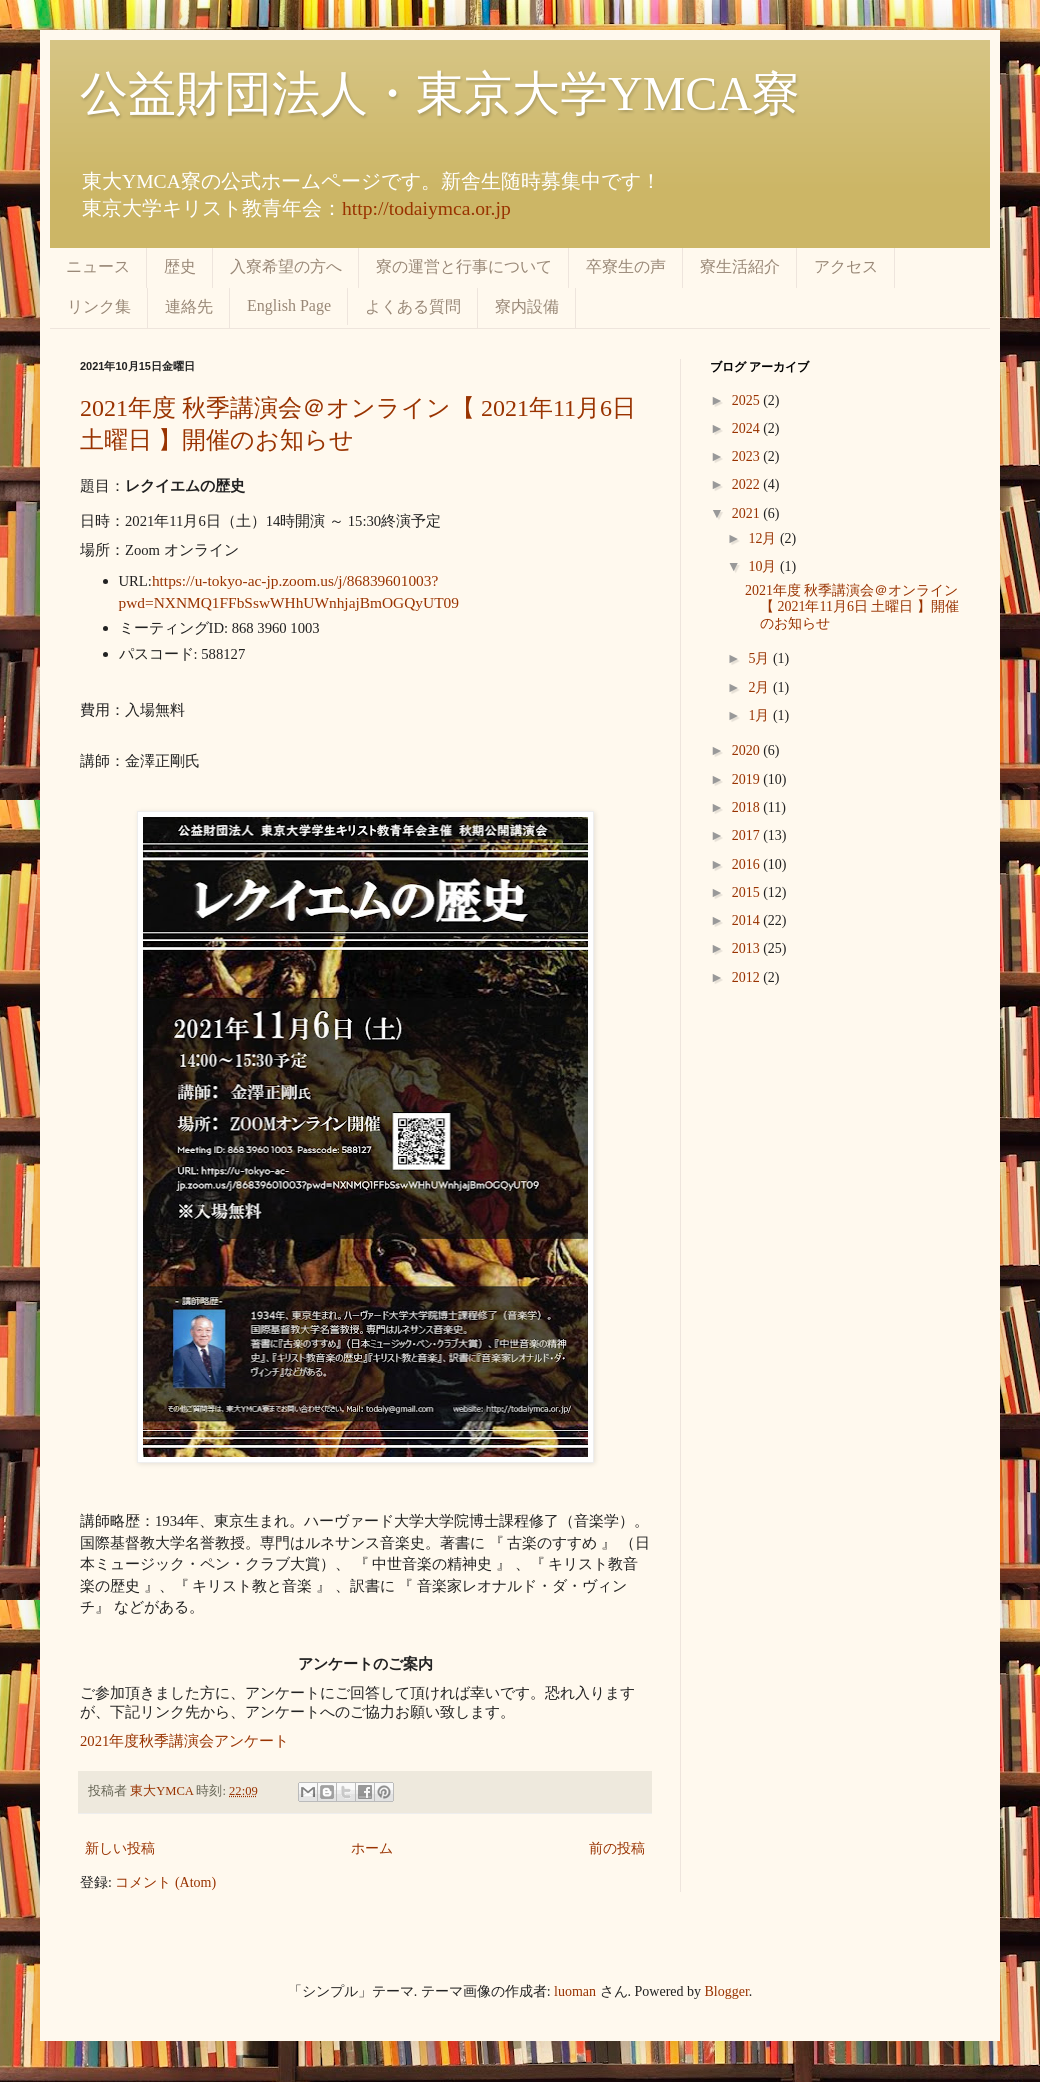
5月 (760, 658)
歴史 (180, 266)
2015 (748, 892)
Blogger (727, 1991)
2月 (760, 687)
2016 (748, 864)
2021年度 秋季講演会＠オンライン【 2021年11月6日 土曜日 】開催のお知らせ (852, 607)
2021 (748, 513)
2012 (748, 977)
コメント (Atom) (165, 1882)
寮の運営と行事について (464, 266)
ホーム (372, 1848)
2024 (748, 428)
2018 (748, 807)
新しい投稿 (120, 1848)
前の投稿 (617, 1848)
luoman (575, 1991)
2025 (748, 400)
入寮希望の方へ (286, 266)
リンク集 (99, 306)
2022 (748, 484)
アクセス (846, 266)
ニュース (98, 266)
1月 (760, 715)
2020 (748, 750)
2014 (748, 920)
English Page (289, 305)
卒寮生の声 (626, 266)
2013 (748, 948)
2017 (748, 835)
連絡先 (189, 306)
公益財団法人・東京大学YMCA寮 (440, 93)
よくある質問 (413, 306)
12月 (764, 538)
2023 (748, 456)
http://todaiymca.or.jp (426, 208)
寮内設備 (527, 306)
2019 (748, 779)
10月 (764, 566)
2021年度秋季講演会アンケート (184, 1741)
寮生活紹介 (740, 266)
